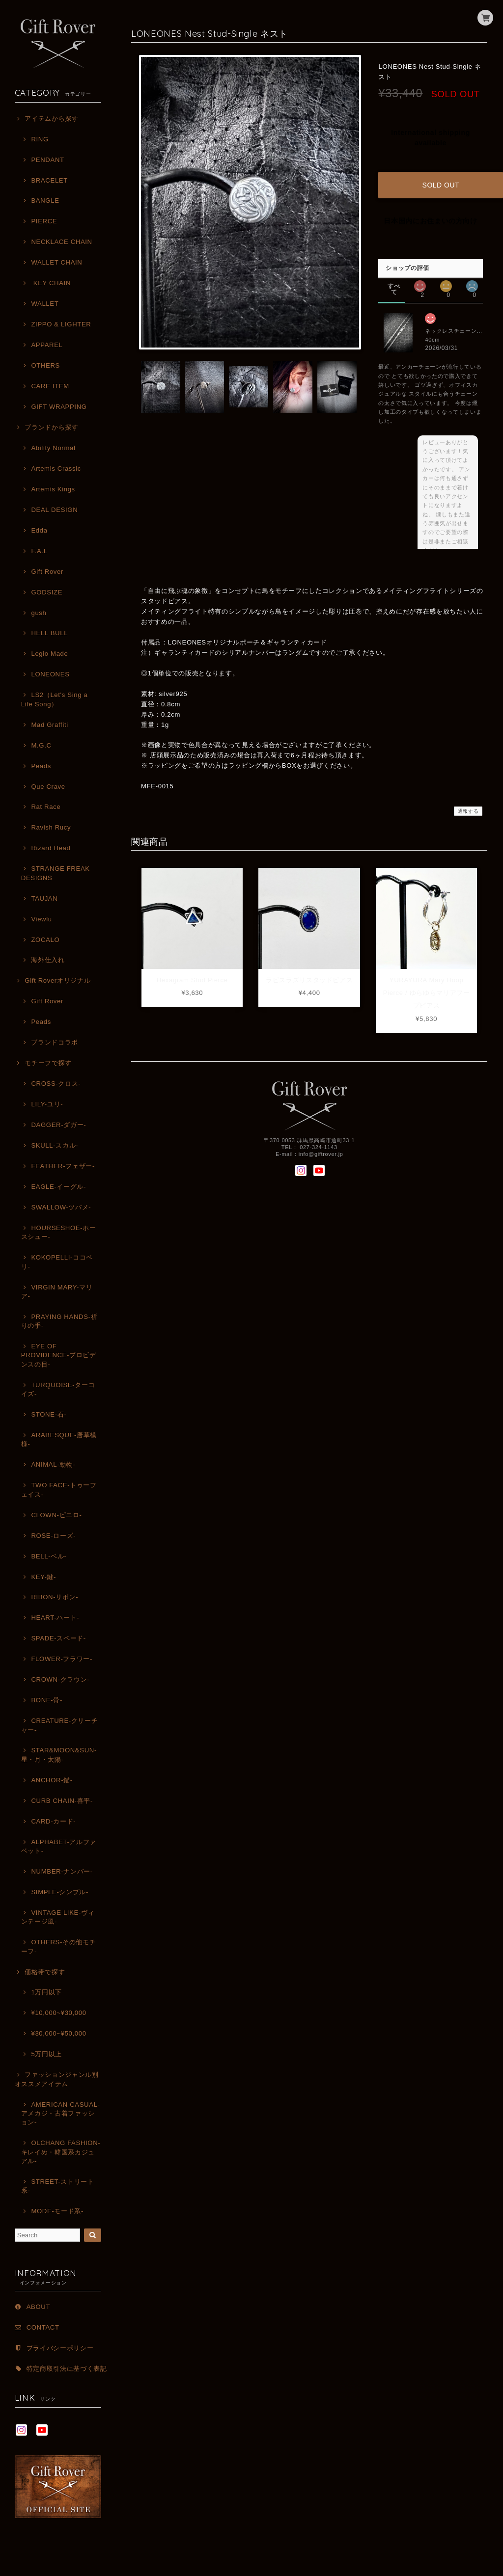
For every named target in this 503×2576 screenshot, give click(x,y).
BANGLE (45, 200)
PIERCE (44, 221)
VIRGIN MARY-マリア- (56, 1292)
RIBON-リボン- (54, 1597)
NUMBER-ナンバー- (61, 1871)
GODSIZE (46, 592)
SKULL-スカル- (54, 1145)
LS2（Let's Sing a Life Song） (54, 699)
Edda (39, 530)
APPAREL (46, 345)
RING (39, 139)
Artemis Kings (53, 489)
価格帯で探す (45, 1972)
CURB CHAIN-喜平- (62, 1800)
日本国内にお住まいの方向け (430, 212)
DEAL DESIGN (54, 509)
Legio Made (49, 653)
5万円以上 (46, 2054)
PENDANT (47, 159)
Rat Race (45, 806)
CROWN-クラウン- (60, 1679)
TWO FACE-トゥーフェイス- (59, 1489)
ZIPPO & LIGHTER (61, 324)
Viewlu (41, 919)
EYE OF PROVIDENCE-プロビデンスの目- (58, 1355)
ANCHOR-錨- (51, 1780)
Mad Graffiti (49, 724)
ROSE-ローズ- (53, 1535)
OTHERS (45, 365)
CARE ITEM (50, 386)
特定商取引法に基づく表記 (67, 2368)
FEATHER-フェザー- (62, 1166)
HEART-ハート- (55, 1617)
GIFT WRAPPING (58, 406)
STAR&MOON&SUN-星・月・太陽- (59, 1754)
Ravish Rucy (51, 827)
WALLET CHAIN (56, 262)
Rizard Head (50, 848)
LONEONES (50, 674)
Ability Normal (53, 448)
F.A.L (39, 551)
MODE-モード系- (57, 2211)
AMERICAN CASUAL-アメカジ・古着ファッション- (60, 2113)
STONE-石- (48, 1414)
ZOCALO (45, 939)
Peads (41, 766)
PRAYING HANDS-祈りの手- (59, 1321)
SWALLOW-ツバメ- (61, 1207)
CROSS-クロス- (56, 1083)
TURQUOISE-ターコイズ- (58, 1389)
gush (38, 613)
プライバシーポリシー (60, 2348)
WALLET (44, 303)
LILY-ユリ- (47, 1104)
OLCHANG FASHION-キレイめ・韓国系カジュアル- (61, 2152)
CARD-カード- (53, 1821)
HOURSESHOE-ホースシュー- (58, 1232)
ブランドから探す (51, 427)
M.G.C (41, 745)
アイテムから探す (51, 118)
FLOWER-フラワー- (61, 1659)
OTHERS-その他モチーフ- (58, 1946)
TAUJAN (44, 898)
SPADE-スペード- (58, 1638)
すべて (393, 277)
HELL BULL (49, 633)
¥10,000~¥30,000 (58, 2012)
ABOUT (38, 2306)
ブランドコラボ (54, 1042)
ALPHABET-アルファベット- (58, 1846)
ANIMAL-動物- (53, 1464)
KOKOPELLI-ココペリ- (57, 1262)
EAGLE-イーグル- (58, 1186)
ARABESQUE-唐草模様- (59, 1439)
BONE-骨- (46, 1700)
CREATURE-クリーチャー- (59, 1725)
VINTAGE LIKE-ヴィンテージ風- (58, 1917)
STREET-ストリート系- (57, 2186)
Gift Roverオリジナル (57, 980)
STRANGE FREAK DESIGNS (55, 873)
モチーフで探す (48, 1063)
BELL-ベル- (48, 1556)
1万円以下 (46, 1992)
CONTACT (43, 2327)
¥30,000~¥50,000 (58, 2033)
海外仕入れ (47, 960)
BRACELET (49, 180)
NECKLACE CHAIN (61, 241)
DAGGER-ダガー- (58, 1124)
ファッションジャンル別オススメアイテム (57, 2079)
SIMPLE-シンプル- (59, 1892)
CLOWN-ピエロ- (56, 1515)
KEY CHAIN (51, 283)
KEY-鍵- (43, 1577)
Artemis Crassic (56, 468)
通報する (468, 802)
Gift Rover (47, 571)
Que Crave (48, 786)
